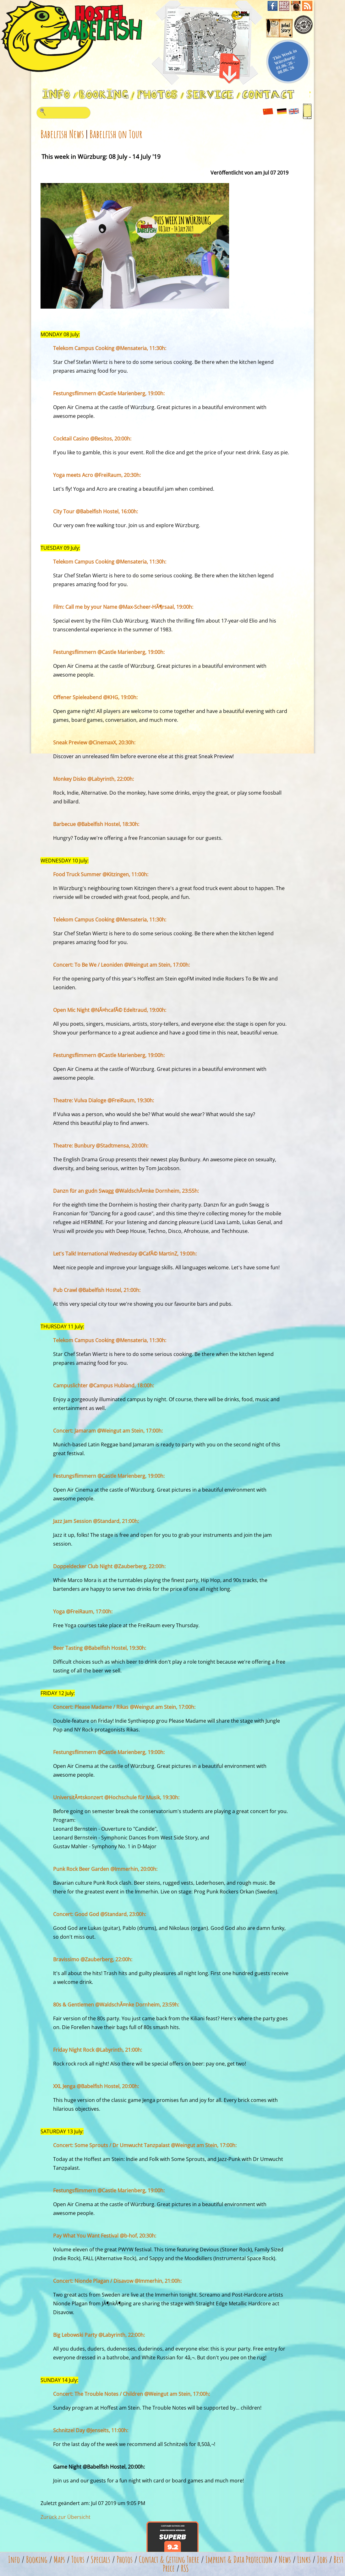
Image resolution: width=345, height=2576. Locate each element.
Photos (125, 2559)
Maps (59, 2559)
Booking (36, 2559)
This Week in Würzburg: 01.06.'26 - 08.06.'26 (285, 61)
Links (304, 2559)
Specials (100, 2559)
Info (14, 2559)
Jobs (322, 2559)
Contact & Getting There (169, 2559)
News (285, 2559)
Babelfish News (62, 134)
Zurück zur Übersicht (65, 2517)
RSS (185, 2568)
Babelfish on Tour (116, 134)
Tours (78, 2559)
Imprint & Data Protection (238, 2559)
